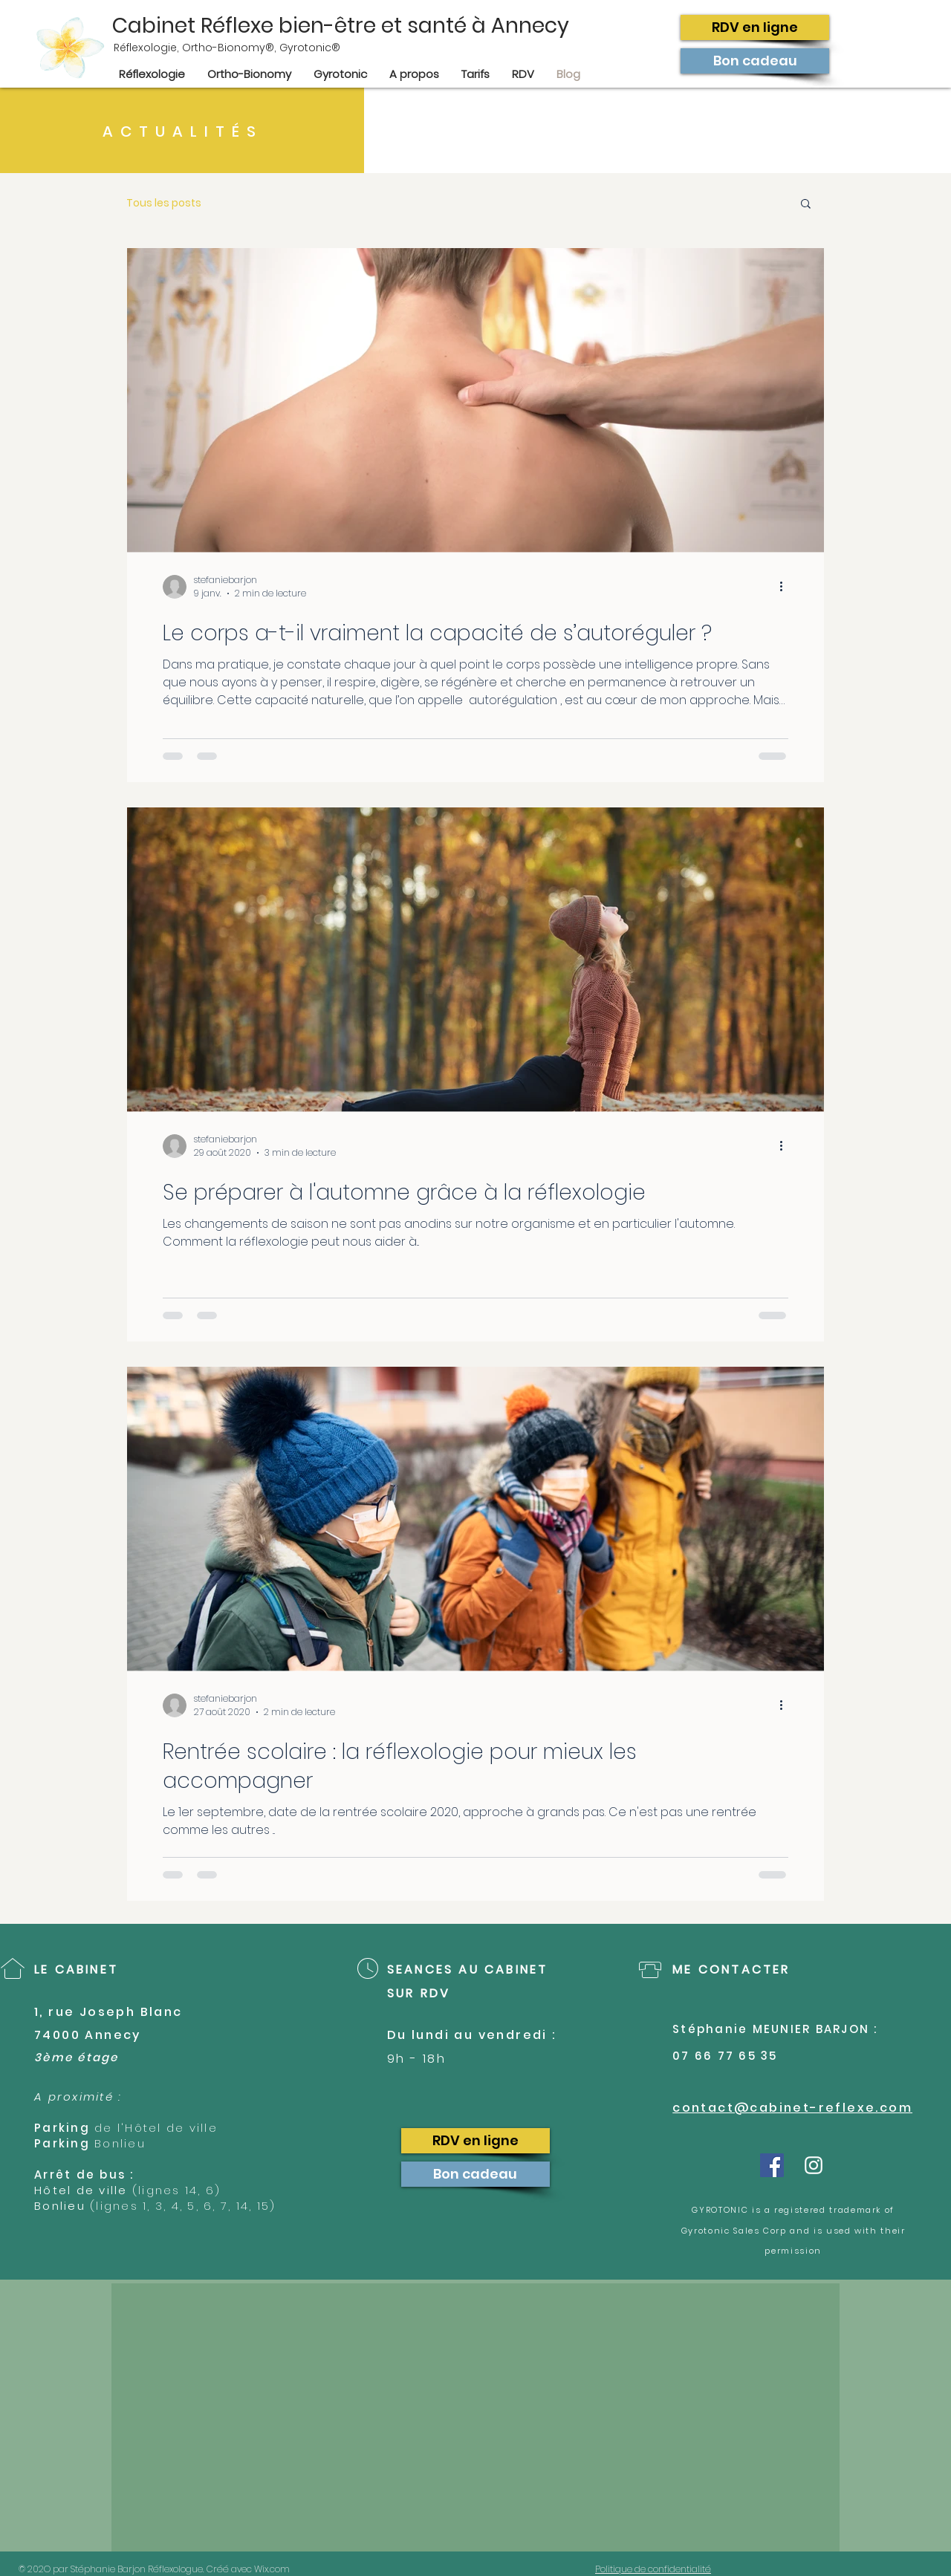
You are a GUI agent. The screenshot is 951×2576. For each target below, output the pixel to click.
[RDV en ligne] (755, 27)
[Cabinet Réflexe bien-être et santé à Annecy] (363, 26)
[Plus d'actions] (786, 587)
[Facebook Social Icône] (772, 2165)
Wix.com (276, 2569)
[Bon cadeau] (755, 61)
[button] (806, 204)
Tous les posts (163, 203)
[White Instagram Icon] (813, 2165)
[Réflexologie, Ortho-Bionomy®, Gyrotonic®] (423, 48)
